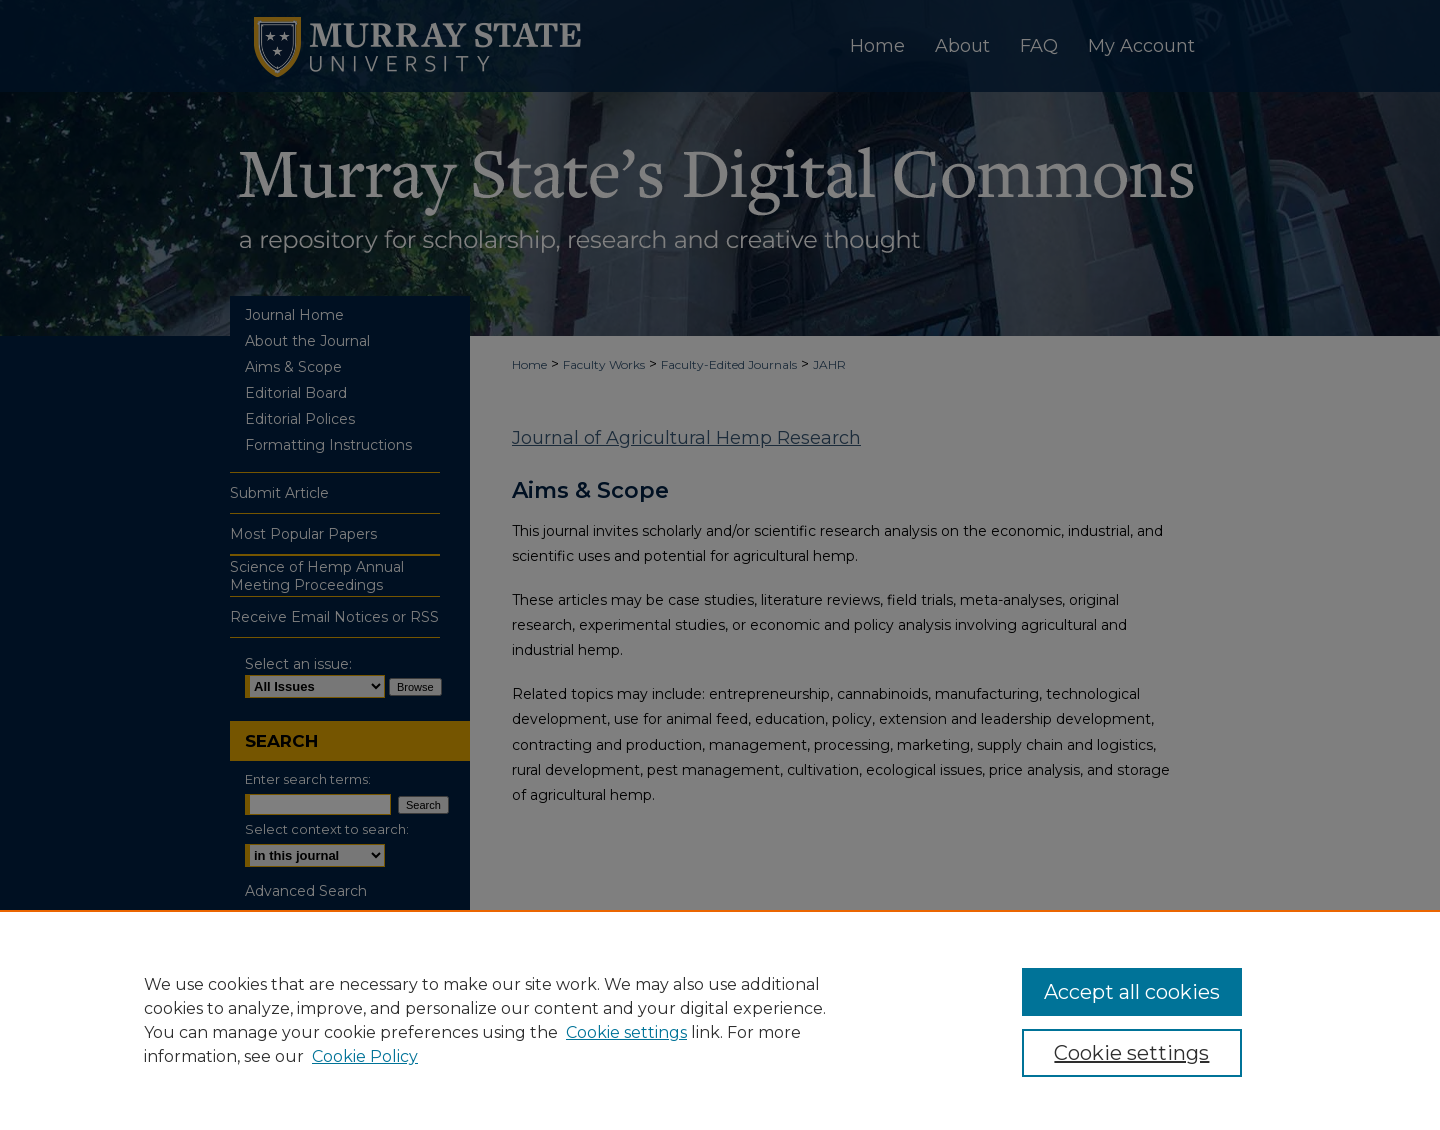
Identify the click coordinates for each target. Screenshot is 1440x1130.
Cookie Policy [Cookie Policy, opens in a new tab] (365, 1056)
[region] (720, 1020)
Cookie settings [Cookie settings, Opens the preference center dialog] (1131, 1053)
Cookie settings (626, 1032)
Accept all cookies (1132, 992)
